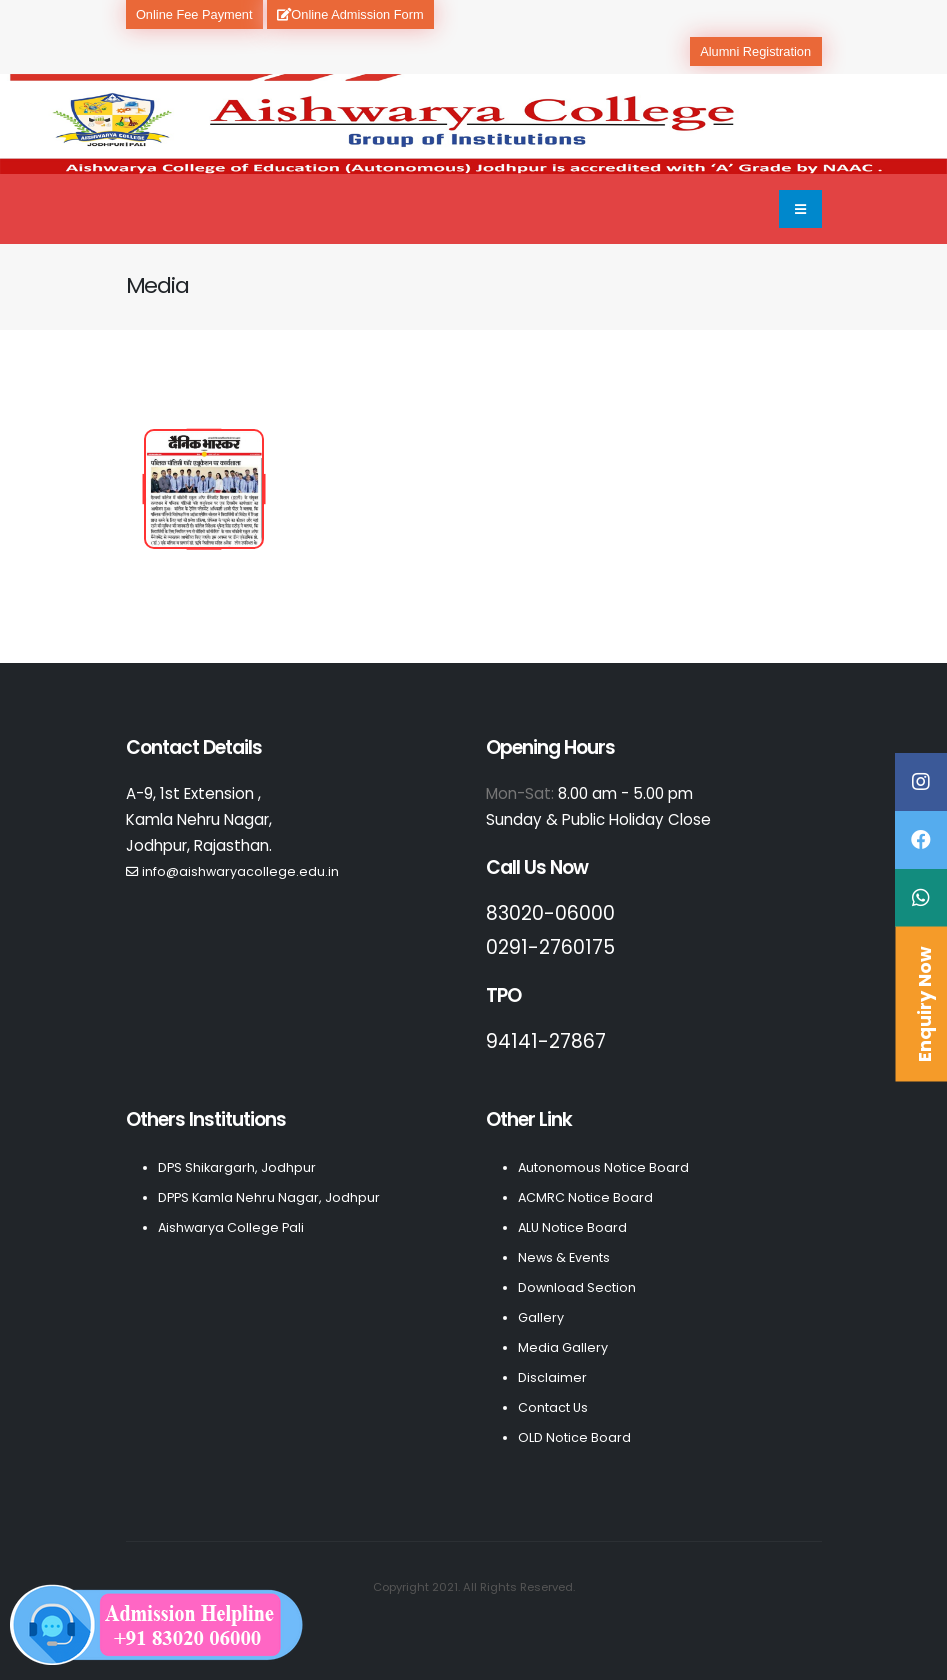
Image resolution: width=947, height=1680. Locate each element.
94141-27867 (546, 1041)
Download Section (577, 1287)
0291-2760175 (550, 947)
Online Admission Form (350, 14)
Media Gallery (563, 1347)
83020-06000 (550, 913)
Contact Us (553, 1407)
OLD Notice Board (574, 1437)
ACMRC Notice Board (585, 1197)
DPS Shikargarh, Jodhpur (237, 1167)
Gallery (541, 1317)
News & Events (564, 1257)
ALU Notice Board (572, 1227)
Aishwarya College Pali (231, 1227)
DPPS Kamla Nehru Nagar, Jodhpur (269, 1197)
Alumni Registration (755, 51)
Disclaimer (552, 1377)
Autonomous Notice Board (603, 1167)
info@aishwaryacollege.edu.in (240, 871)
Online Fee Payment (194, 14)
